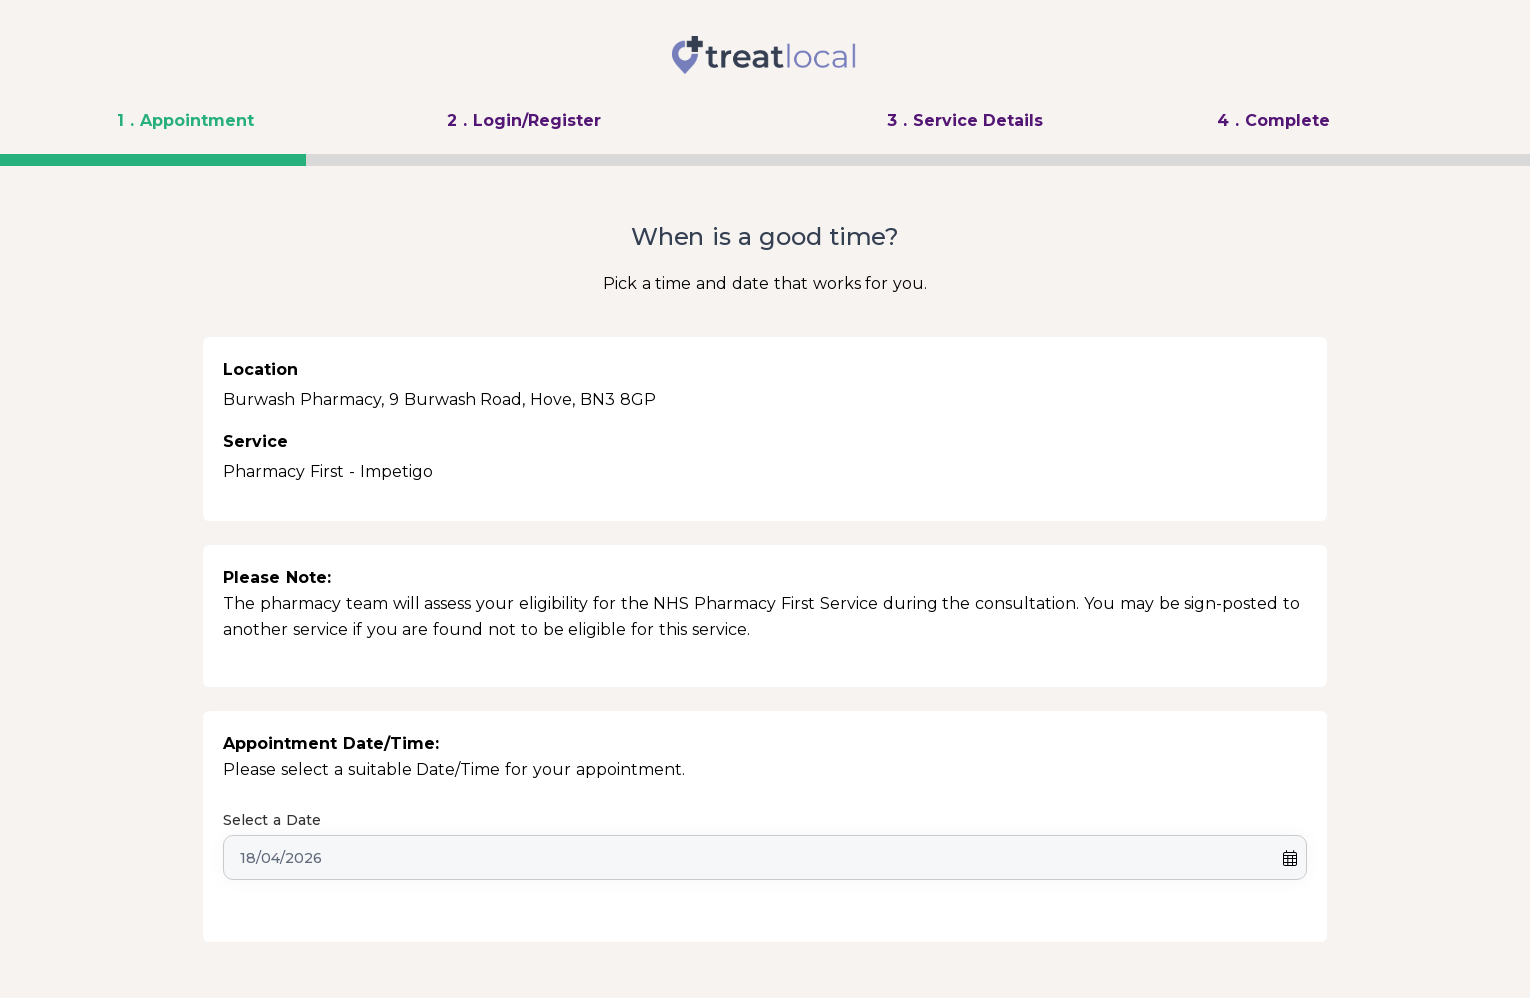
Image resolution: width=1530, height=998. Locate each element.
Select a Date (272, 820)
